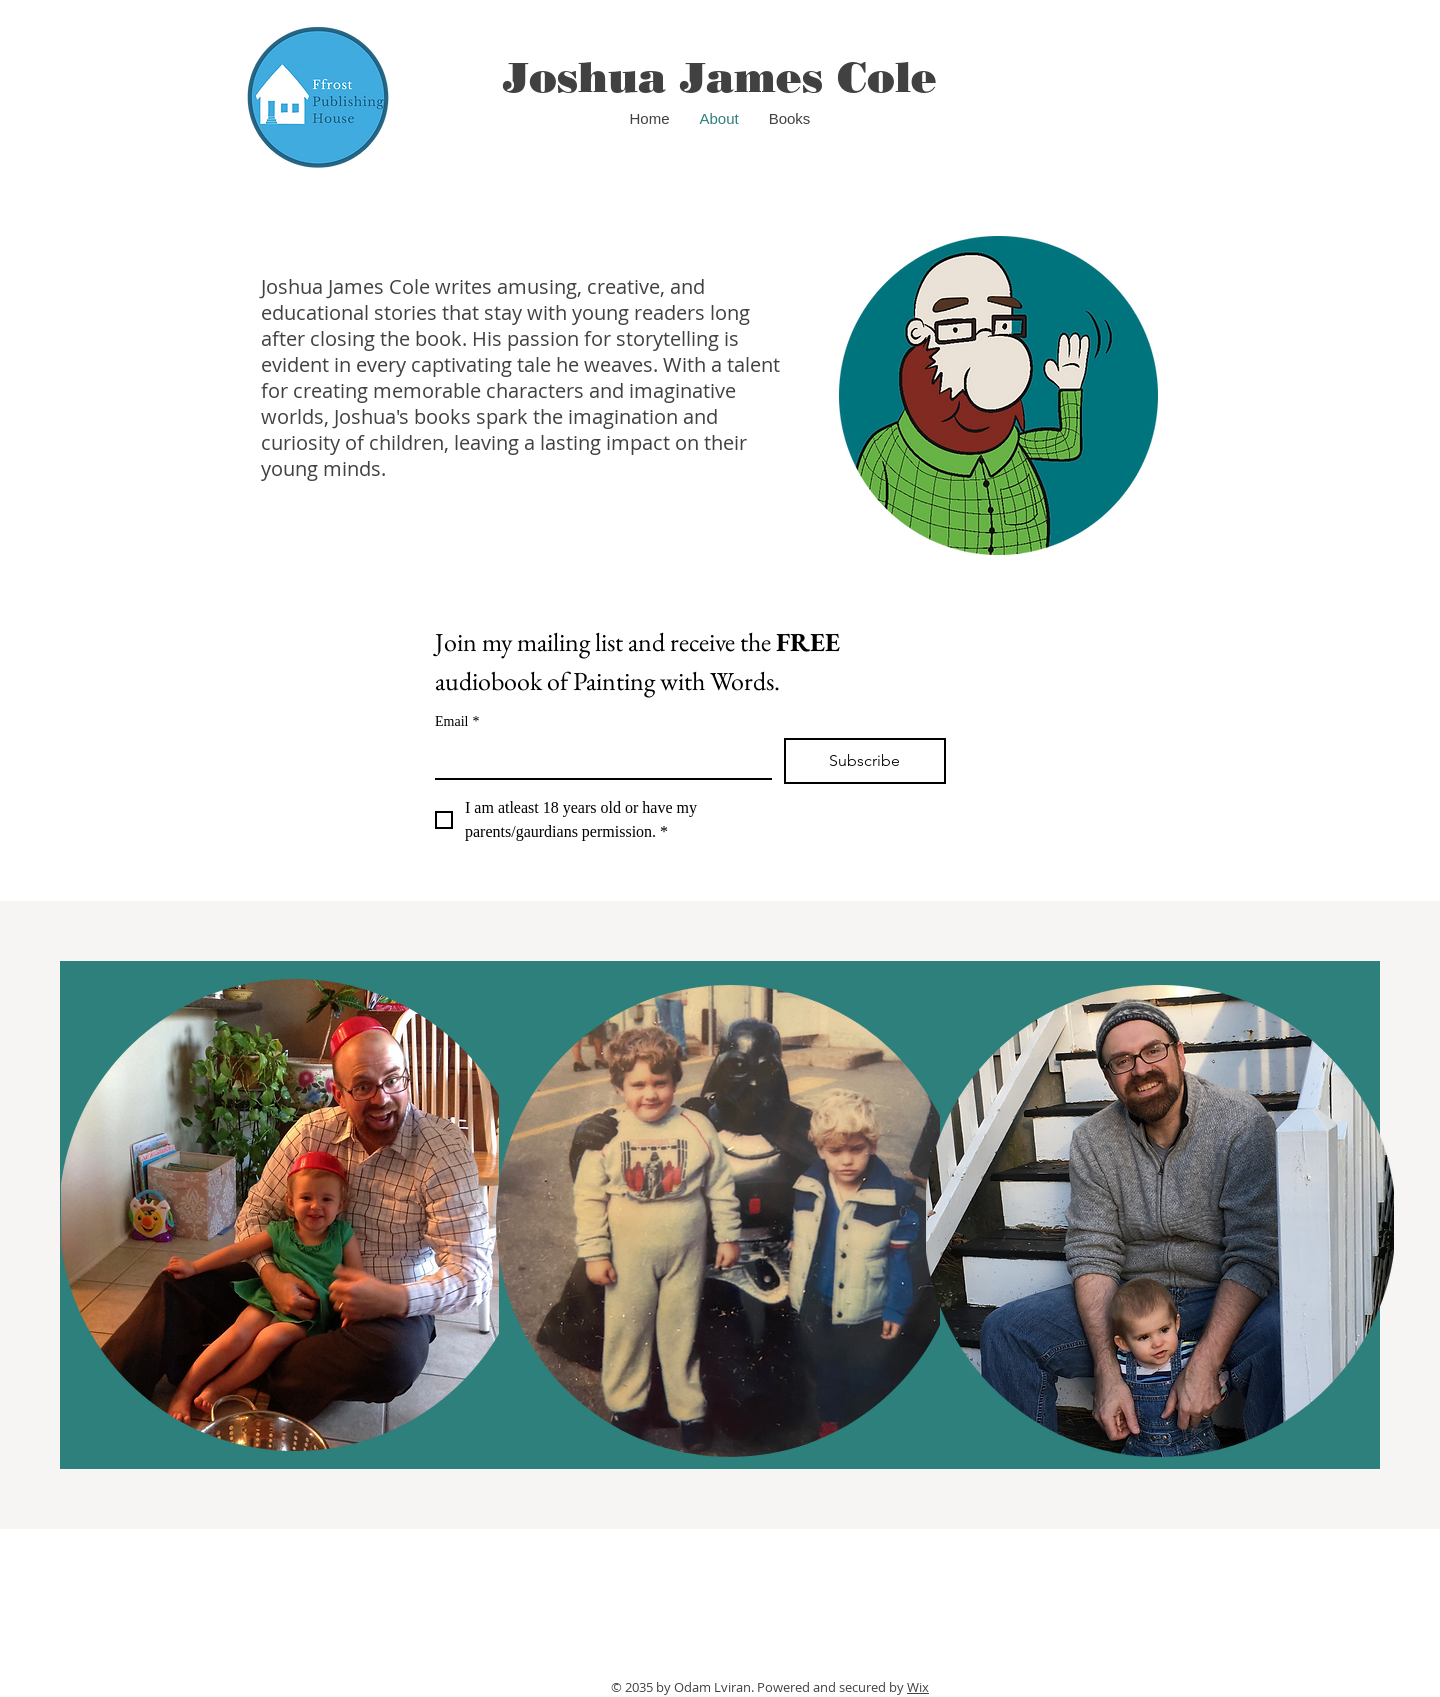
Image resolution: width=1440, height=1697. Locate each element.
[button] (790, 119)
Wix (918, 1687)
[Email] (597, 758)
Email (457, 721)
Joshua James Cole (720, 77)
